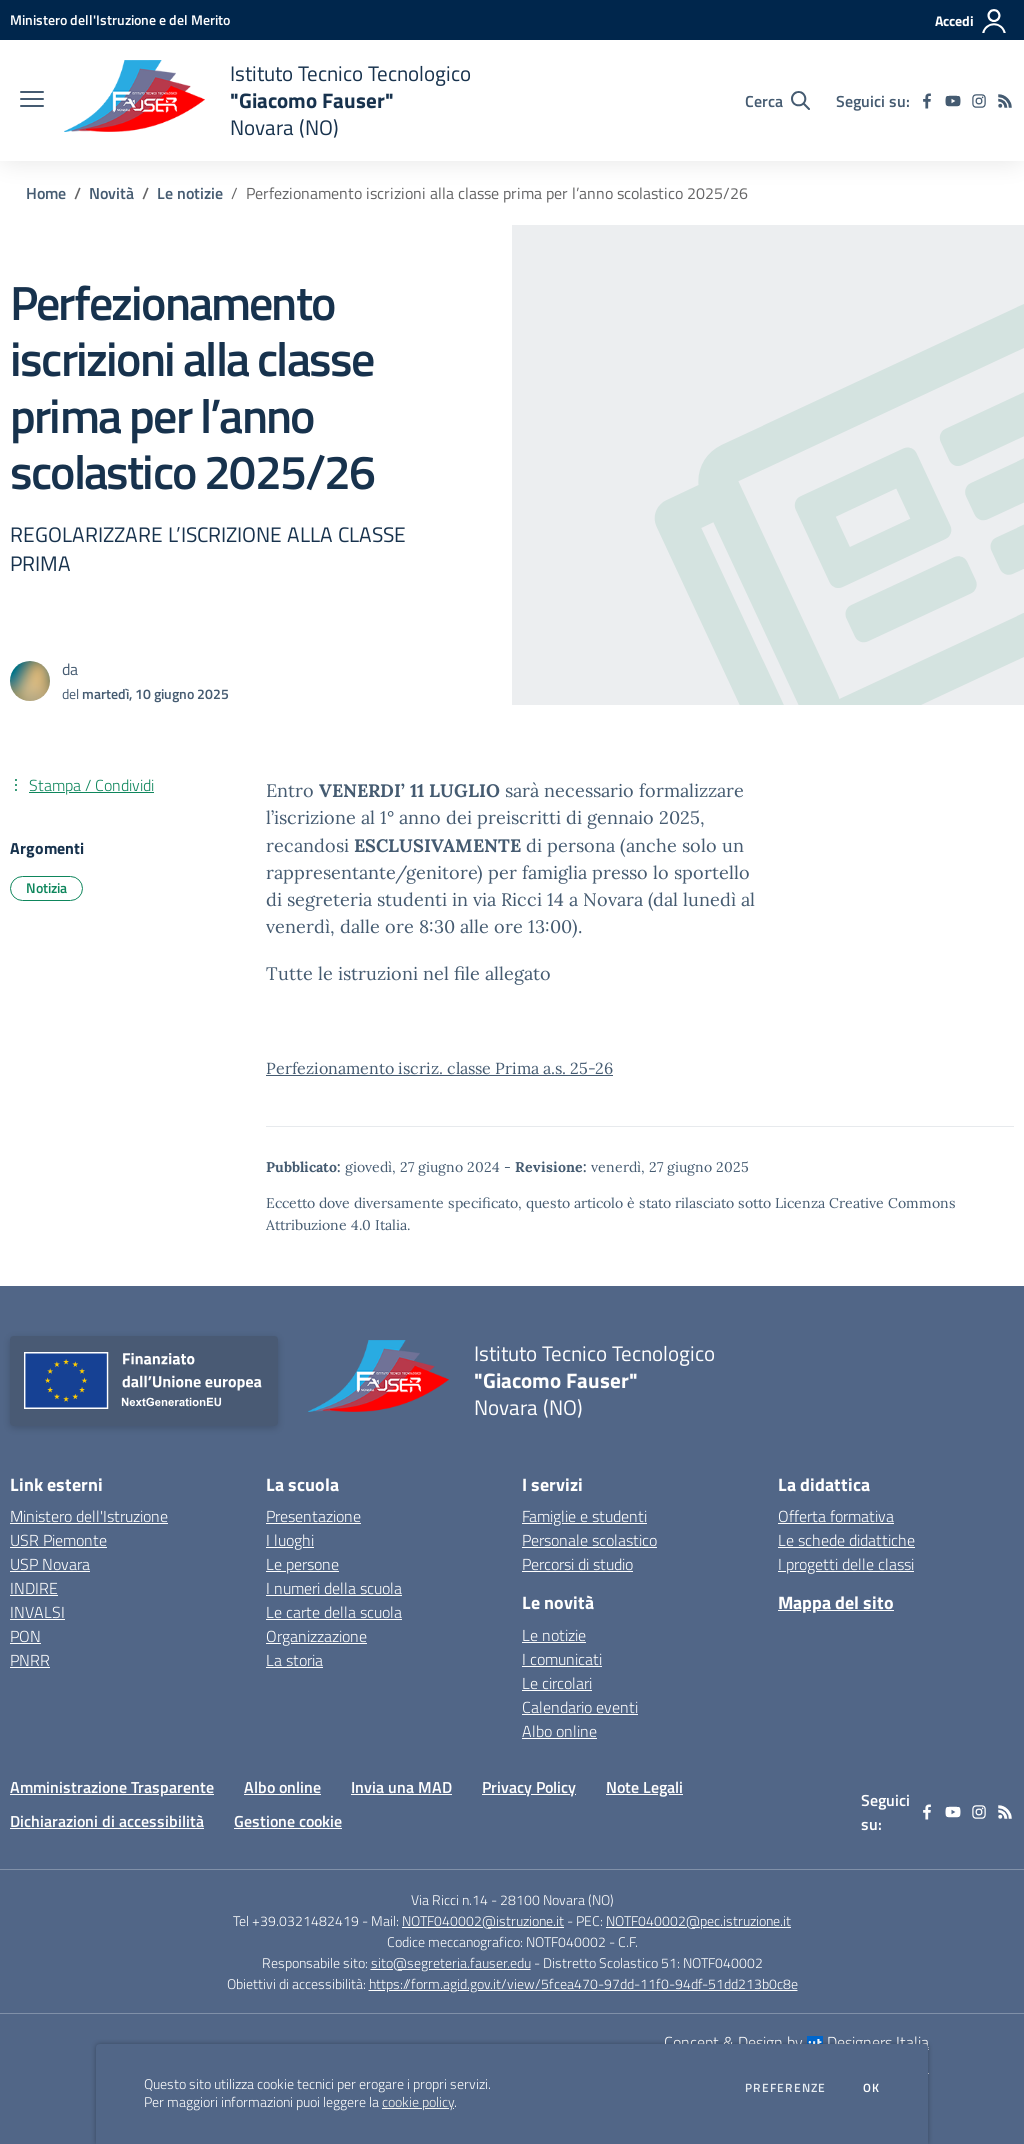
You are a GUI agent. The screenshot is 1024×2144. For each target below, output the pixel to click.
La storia (294, 1660)
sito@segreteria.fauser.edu (451, 1962)
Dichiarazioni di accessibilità (107, 1821)
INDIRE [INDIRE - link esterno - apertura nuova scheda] (34, 1588)
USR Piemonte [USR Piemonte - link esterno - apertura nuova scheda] (58, 1540)
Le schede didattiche (846, 1540)
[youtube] (953, 101)
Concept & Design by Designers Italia (796, 2042)
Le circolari (557, 1683)
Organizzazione (316, 1636)
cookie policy (418, 2102)
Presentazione (313, 1516)
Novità (111, 193)
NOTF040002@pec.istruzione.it (698, 1920)
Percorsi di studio (577, 1564)
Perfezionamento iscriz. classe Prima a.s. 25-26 (439, 1068)
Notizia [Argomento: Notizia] (46, 887)
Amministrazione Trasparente (112, 1787)
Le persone (302, 1564)
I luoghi (290, 1540)
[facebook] (927, 101)
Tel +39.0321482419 (296, 1920)
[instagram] (979, 101)
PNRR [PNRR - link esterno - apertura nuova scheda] (30, 1660)
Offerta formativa (836, 1516)
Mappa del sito (836, 1602)
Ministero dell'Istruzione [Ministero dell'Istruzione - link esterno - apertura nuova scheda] (89, 1516)
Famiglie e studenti (584, 1516)
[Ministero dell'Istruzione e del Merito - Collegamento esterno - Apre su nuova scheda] (120, 19)
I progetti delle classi (846, 1564)
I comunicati (562, 1659)
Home (46, 193)
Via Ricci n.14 (449, 1899)
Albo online (559, 1731)
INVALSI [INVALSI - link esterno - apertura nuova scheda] (37, 1612)
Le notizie (190, 193)
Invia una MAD (401, 1787)
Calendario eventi (580, 1707)
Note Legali (644, 1787)
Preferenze (785, 2088)
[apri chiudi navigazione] (32, 101)
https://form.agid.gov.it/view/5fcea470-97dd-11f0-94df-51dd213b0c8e (583, 1983)
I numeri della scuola (334, 1588)
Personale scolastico (589, 1540)
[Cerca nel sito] (777, 101)
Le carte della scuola (334, 1612)
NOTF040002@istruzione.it (483, 1920)
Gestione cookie (288, 1821)
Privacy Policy (529, 1787)
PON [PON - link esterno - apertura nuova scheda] (25, 1636)
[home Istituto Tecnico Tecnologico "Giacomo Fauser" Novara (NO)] (267, 100)
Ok (872, 2088)
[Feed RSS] (1005, 101)
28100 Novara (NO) (557, 1899)
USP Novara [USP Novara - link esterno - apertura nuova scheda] (50, 1564)
